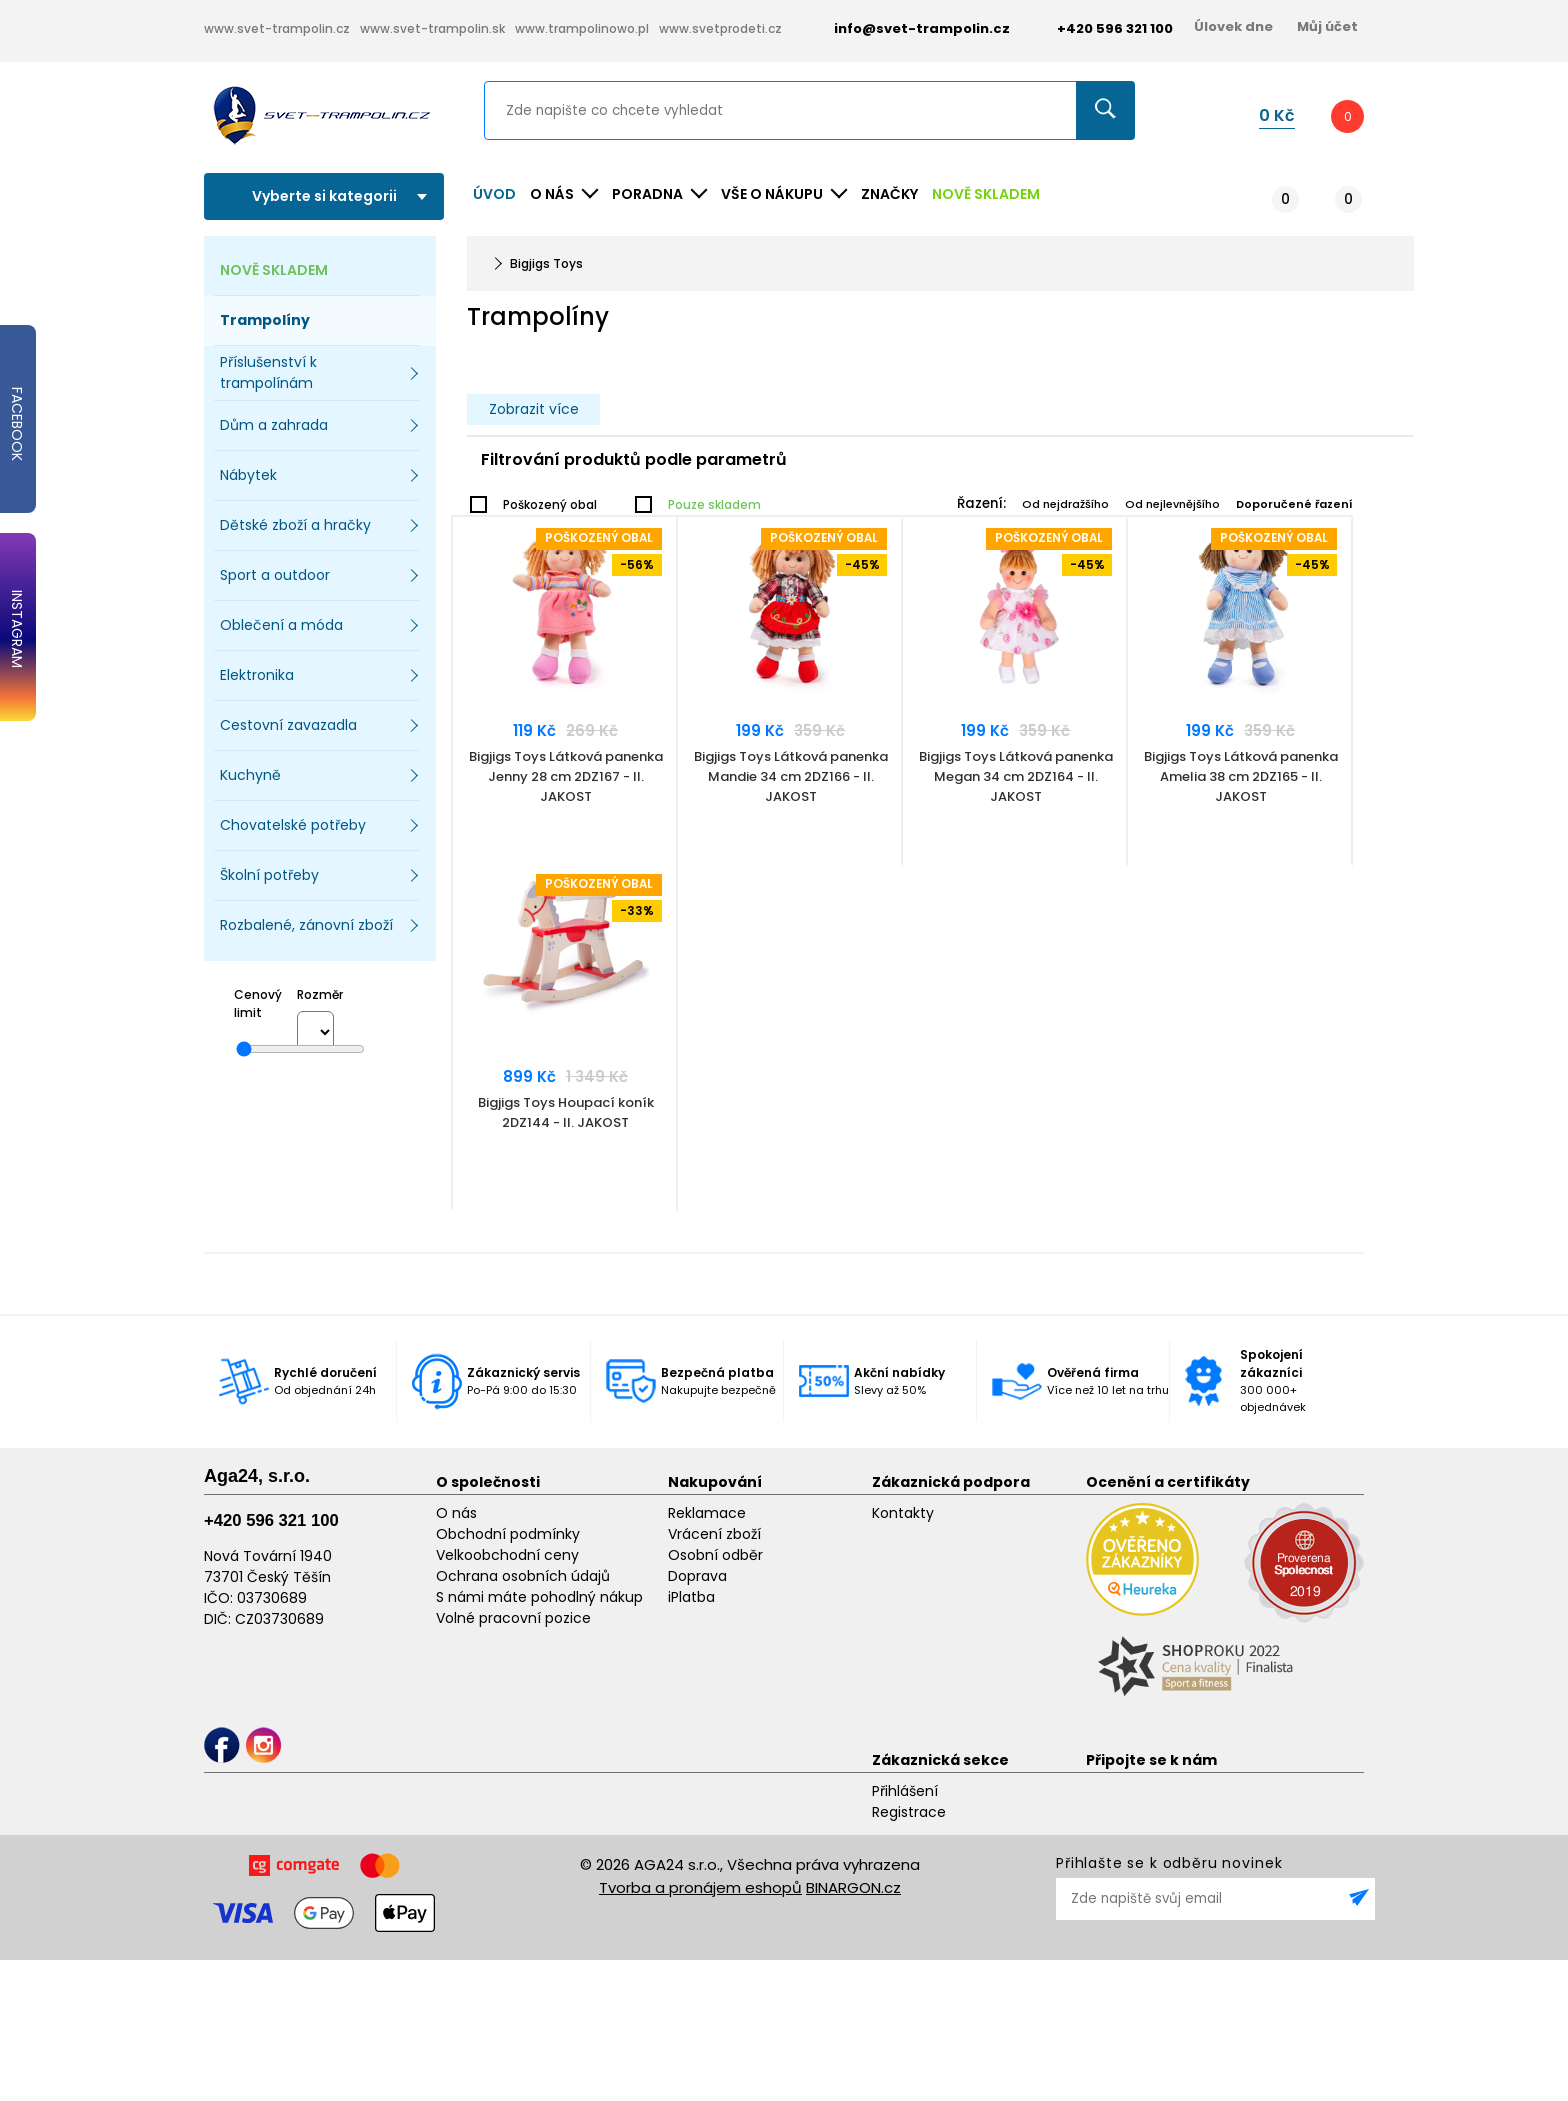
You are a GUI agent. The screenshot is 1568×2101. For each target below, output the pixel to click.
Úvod (494, 194)
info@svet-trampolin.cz (907, 28)
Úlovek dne (1233, 26)
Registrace (909, 1812)
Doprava (697, 1576)
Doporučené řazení (1294, 504)
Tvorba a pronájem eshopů (700, 1887)
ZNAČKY (889, 194)
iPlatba (691, 1597)
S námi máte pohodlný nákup (539, 1597)
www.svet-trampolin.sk (432, 28)
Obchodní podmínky (508, 1534)
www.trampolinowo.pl (582, 28)
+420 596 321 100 (271, 1520)
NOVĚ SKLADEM (986, 194)
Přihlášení (905, 1791)
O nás (456, 1513)
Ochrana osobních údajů (523, 1576)
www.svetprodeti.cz (720, 28)
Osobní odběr (715, 1555)
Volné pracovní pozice (513, 1618)
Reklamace (707, 1513)
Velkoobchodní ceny (507, 1555)
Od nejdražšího (1065, 504)
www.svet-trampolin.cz (277, 28)
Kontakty (903, 1513)
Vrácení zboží (714, 1534)
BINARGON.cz (853, 1887)
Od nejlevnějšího (1172, 504)
